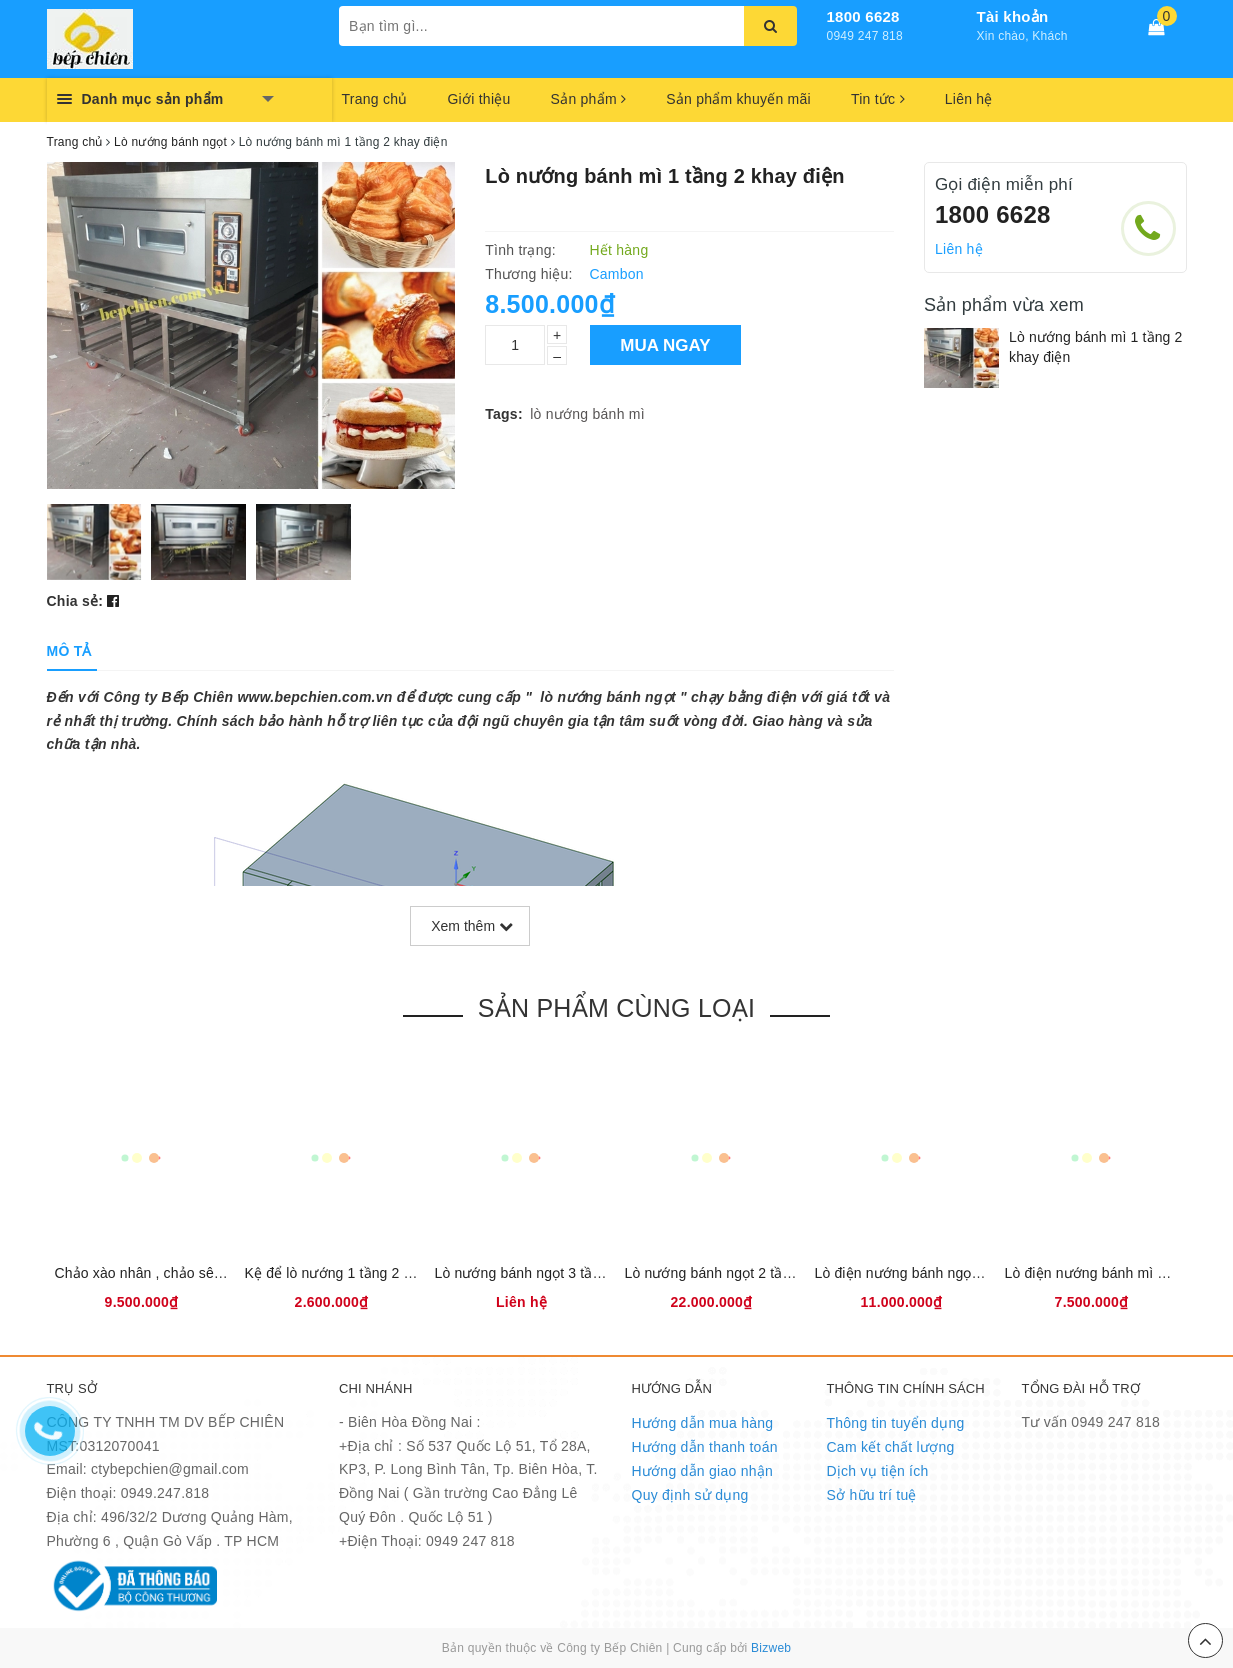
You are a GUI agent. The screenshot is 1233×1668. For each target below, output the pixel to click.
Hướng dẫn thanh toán (705, 1447)
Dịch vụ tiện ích (878, 1471)
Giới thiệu (478, 99)
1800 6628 (863, 16)
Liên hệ (969, 99)
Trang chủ (375, 99)
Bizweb (771, 1648)
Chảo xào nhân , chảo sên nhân (156, 1273)
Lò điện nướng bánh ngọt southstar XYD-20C (959, 1273)
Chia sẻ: (75, 601)
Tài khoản (1013, 16)
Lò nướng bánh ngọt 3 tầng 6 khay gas (558, 1273)
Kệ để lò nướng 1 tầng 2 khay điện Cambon (384, 1273)
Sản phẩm (589, 99)
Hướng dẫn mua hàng (703, 1423)
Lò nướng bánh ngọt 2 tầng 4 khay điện (750, 1273)
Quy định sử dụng (690, 1495)
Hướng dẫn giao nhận (703, 1471)
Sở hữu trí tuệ (872, 1495)
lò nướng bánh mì (587, 414)
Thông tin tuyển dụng (896, 1423)
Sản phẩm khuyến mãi (738, 99)
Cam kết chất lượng (891, 1447)
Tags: (504, 414)
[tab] (69, 651)
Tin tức (878, 99)
